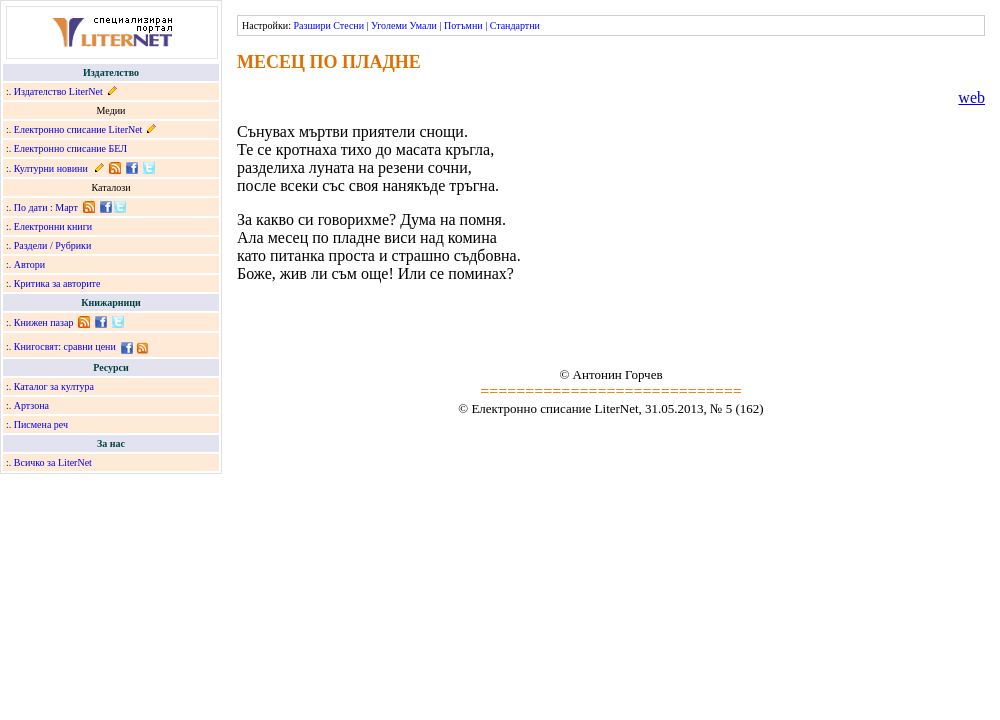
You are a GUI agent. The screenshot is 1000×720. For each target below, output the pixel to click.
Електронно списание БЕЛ (70, 148)
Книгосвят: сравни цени (65, 346)
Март (66, 207)
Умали (423, 25)
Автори (29, 264)
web (971, 97)
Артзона (31, 405)
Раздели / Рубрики (53, 245)
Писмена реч (41, 424)
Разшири (311, 25)
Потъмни (463, 25)
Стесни (348, 25)
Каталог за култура (54, 386)
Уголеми (389, 25)
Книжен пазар (44, 322)
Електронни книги (53, 226)
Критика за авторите (57, 283)
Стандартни (515, 25)
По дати (31, 207)
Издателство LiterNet (58, 91)
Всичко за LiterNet (53, 462)
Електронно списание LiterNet (78, 129)
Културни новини (51, 168)
